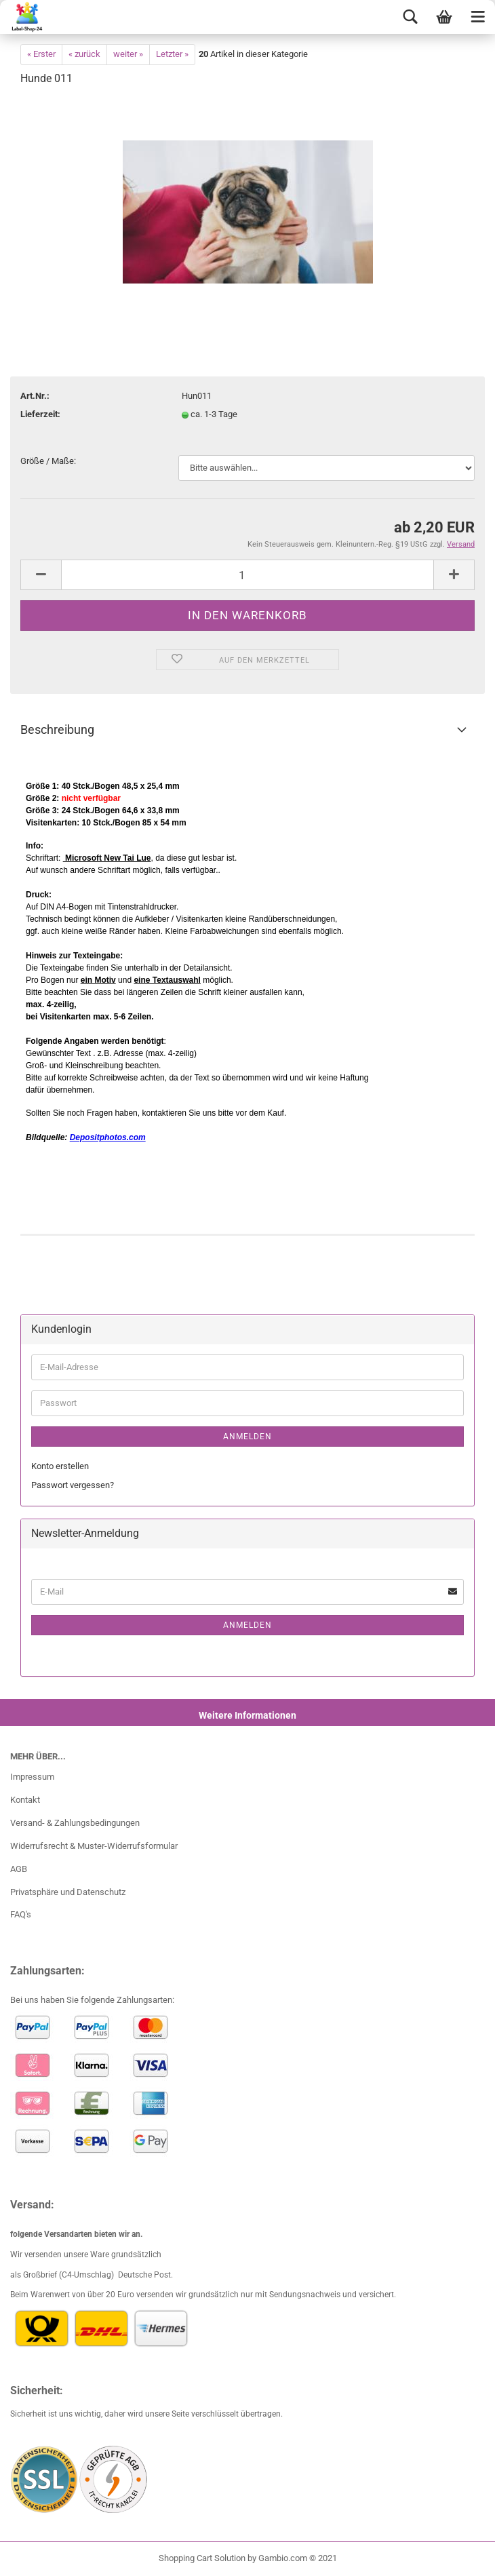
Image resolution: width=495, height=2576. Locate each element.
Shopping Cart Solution (202, 2558)
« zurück (84, 54)
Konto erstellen (60, 1466)
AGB (18, 1869)
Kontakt (25, 1800)
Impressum (32, 1777)
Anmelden (247, 1436)
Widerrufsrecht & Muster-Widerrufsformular (94, 1846)
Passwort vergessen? (72, 1485)
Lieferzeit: (40, 414)
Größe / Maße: (48, 461)
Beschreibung (57, 729)
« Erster (41, 54)
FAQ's (20, 1914)
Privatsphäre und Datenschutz (67, 1892)
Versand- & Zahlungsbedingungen (75, 1823)
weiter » (128, 54)
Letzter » (172, 54)
